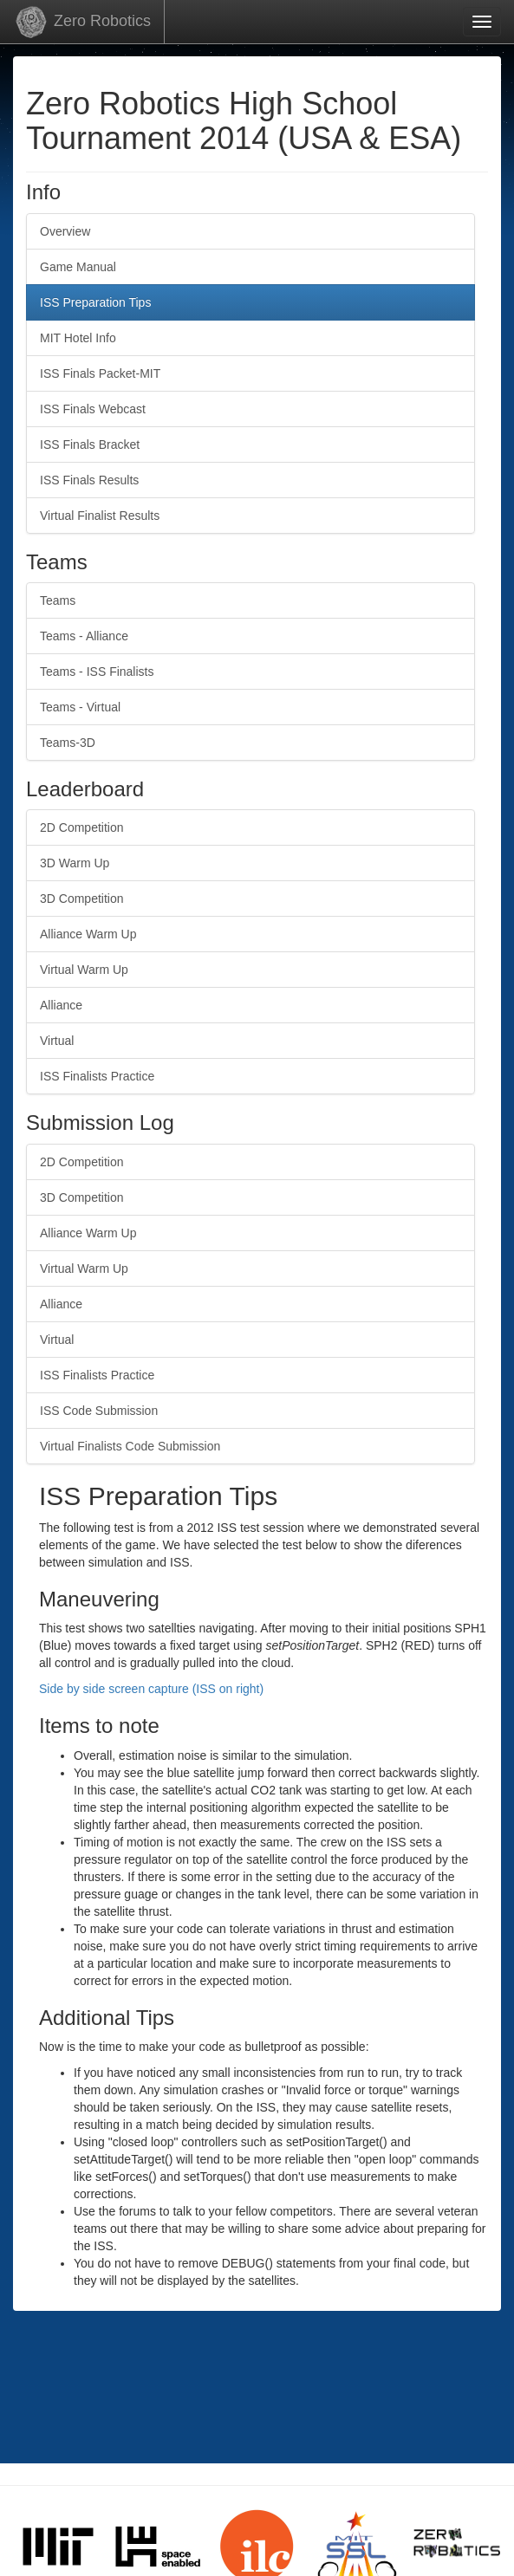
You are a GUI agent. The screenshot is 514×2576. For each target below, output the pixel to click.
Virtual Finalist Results (99, 515)
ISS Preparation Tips (95, 302)
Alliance (61, 1005)
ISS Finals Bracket (90, 444)
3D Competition (82, 898)
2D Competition (82, 827)
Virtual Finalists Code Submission (130, 1446)
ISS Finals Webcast (93, 409)
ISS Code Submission (99, 1411)
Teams (57, 600)
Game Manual (78, 267)
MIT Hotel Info (78, 338)
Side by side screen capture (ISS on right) (151, 1689)
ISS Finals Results (89, 480)
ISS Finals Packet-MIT (100, 373)
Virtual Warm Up (84, 970)
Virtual (57, 1041)
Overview (65, 231)
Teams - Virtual (80, 707)
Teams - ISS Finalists (96, 671)
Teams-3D (67, 742)
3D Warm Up (74, 863)
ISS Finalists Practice (97, 1076)
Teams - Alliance (84, 636)
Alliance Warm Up (88, 934)
